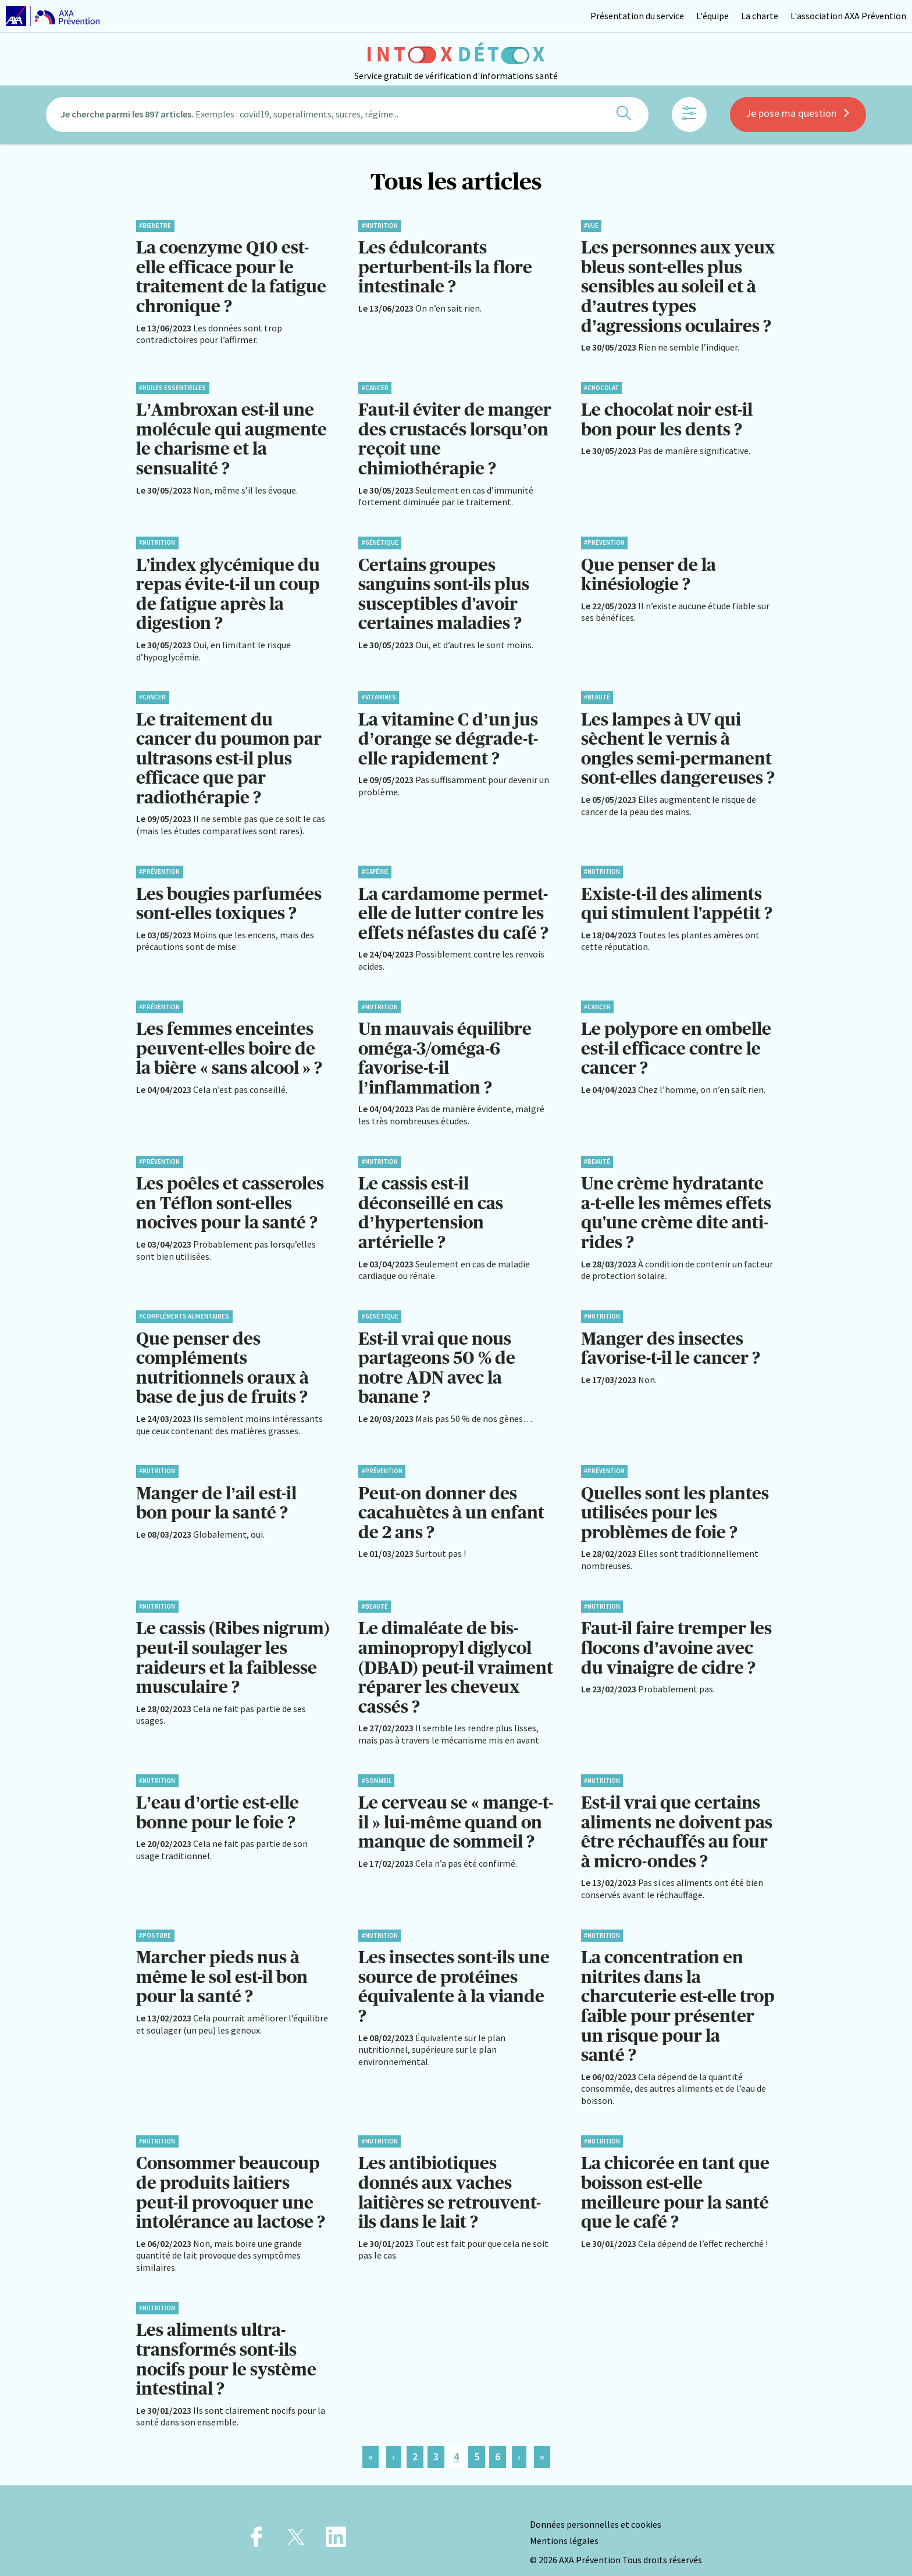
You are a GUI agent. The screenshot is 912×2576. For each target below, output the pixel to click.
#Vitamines (379, 693)
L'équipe (712, 16)
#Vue (591, 225)
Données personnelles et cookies (595, 2505)
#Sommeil (376, 1767)
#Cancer (375, 386)
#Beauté (597, 693)
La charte (759, 16)
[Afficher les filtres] (689, 119)
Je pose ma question (798, 117)
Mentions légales (564, 2522)
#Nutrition (380, 225)
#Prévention (604, 539)
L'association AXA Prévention (848, 16)
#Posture (155, 1921)
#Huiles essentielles (172, 386)
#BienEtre (155, 225)
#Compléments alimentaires (184, 1307)
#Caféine (375, 866)
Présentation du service (637, 16)
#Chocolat (601, 386)
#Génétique (380, 539)
